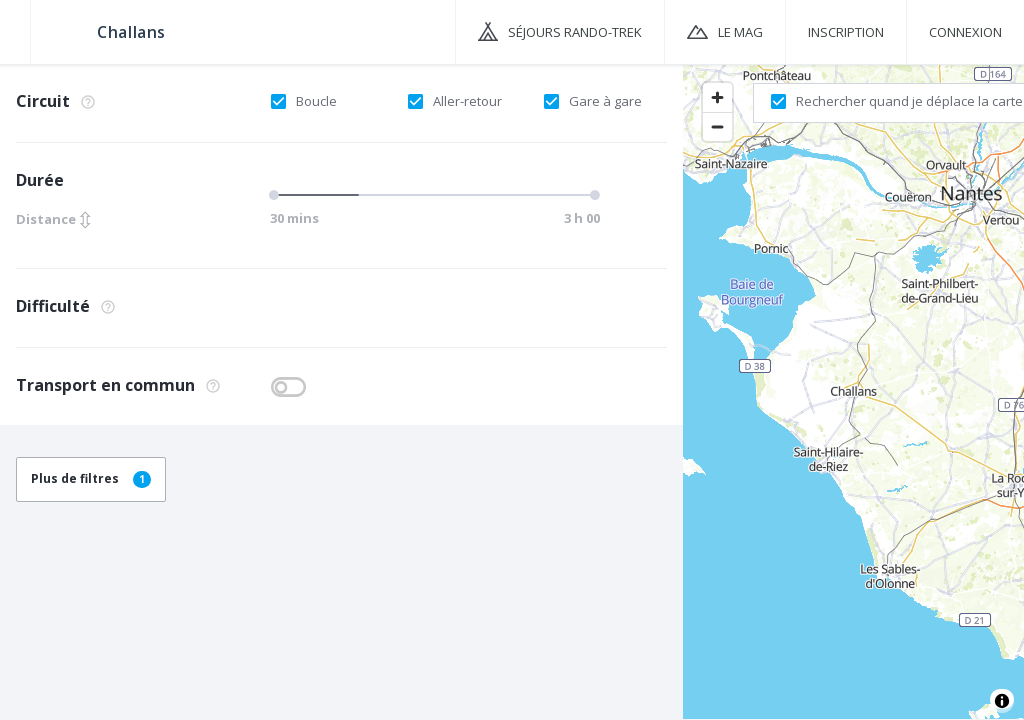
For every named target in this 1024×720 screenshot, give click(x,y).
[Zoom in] (717, 97)
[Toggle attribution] (1002, 701)
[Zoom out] (717, 126)
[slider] (277, 195)
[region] (853, 391)
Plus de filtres (91, 478)
